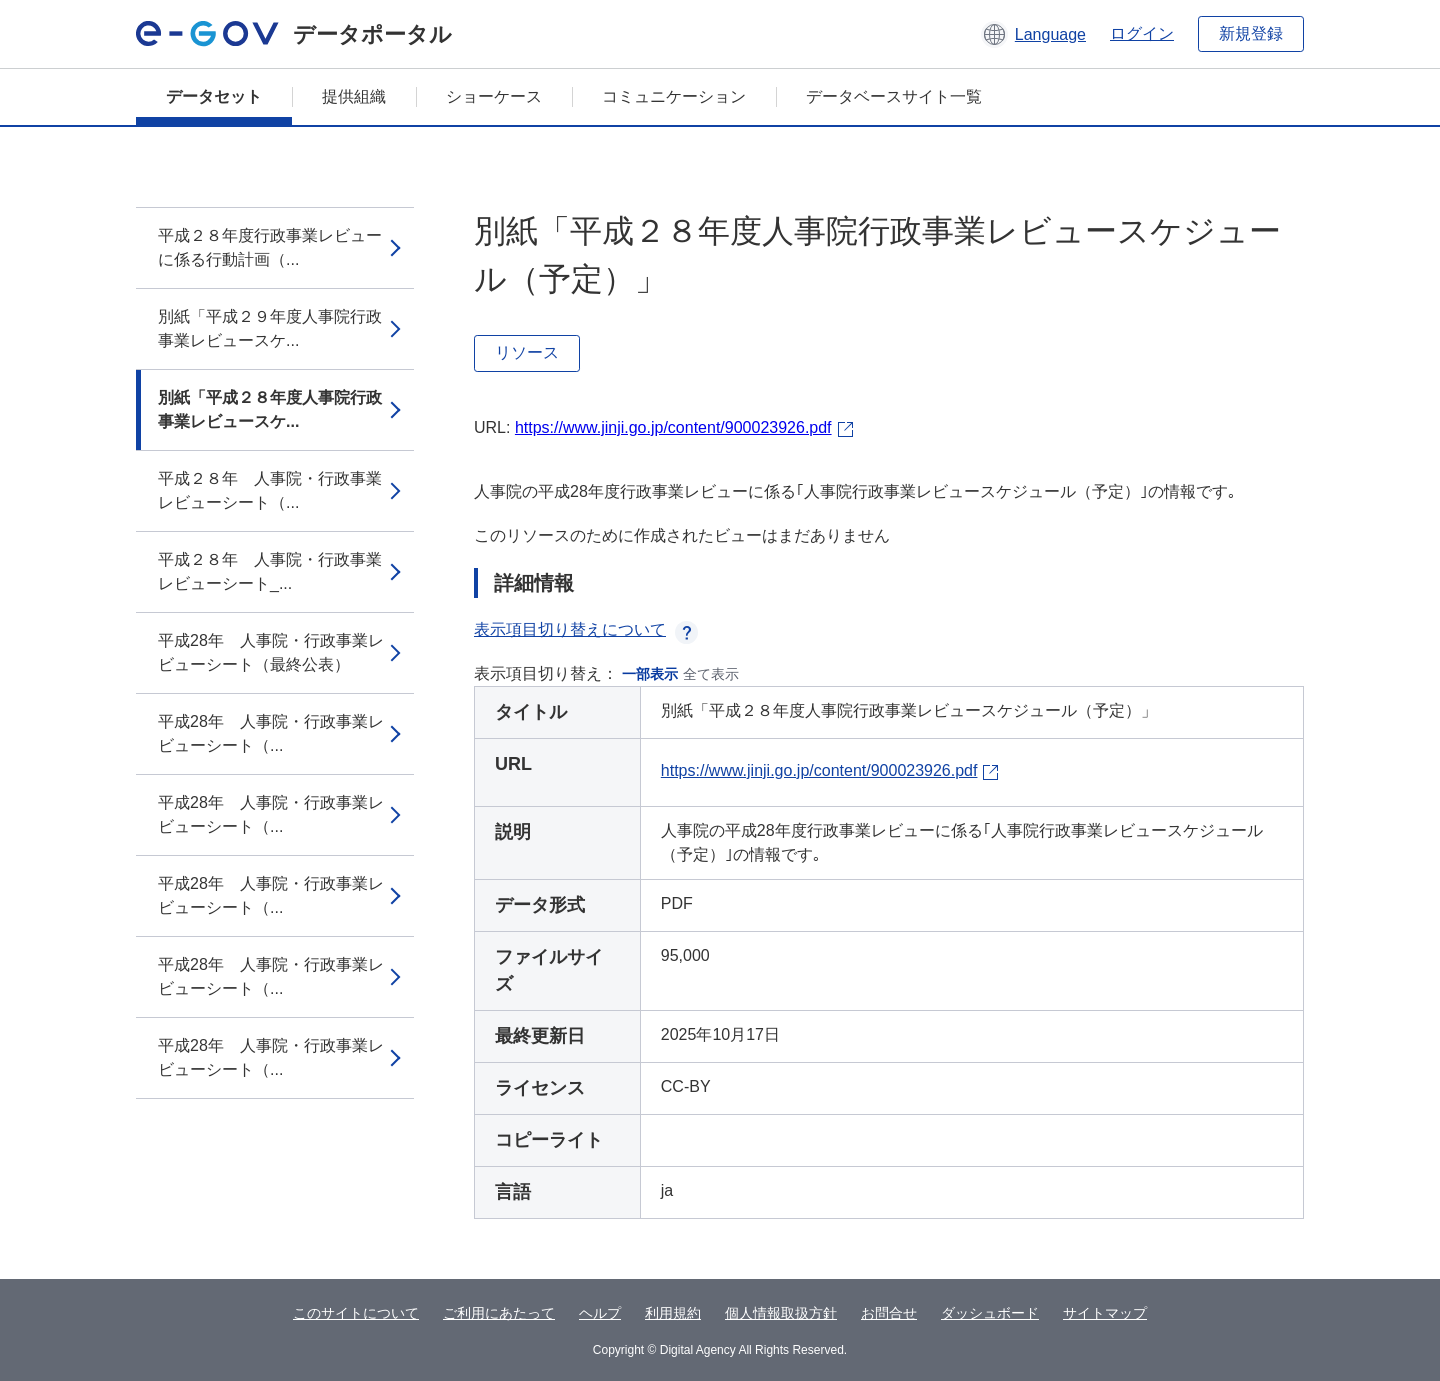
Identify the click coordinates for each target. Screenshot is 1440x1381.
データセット (214, 96)
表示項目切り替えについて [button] (586, 629)
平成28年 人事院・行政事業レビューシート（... (271, 733)
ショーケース (494, 96)
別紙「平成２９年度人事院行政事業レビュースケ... (270, 328)
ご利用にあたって (499, 1313)
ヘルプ (600, 1313)
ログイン (1142, 33)
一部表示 (650, 674)
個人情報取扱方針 (781, 1313)
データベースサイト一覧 (894, 96)
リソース (527, 352)
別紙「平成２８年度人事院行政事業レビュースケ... (270, 409)
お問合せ (889, 1313)
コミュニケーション (674, 96)
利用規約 (673, 1313)
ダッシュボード (990, 1313)
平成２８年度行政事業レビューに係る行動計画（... (270, 247)
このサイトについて (356, 1313)
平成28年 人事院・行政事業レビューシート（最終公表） (271, 652)
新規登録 (1251, 33)
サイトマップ (1105, 1313)
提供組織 (354, 96)
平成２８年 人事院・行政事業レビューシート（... (270, 490)
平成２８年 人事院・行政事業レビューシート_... (270, 571)
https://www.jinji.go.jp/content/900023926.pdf (673, 427)
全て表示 (711, 674)
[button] (1033, 34)
